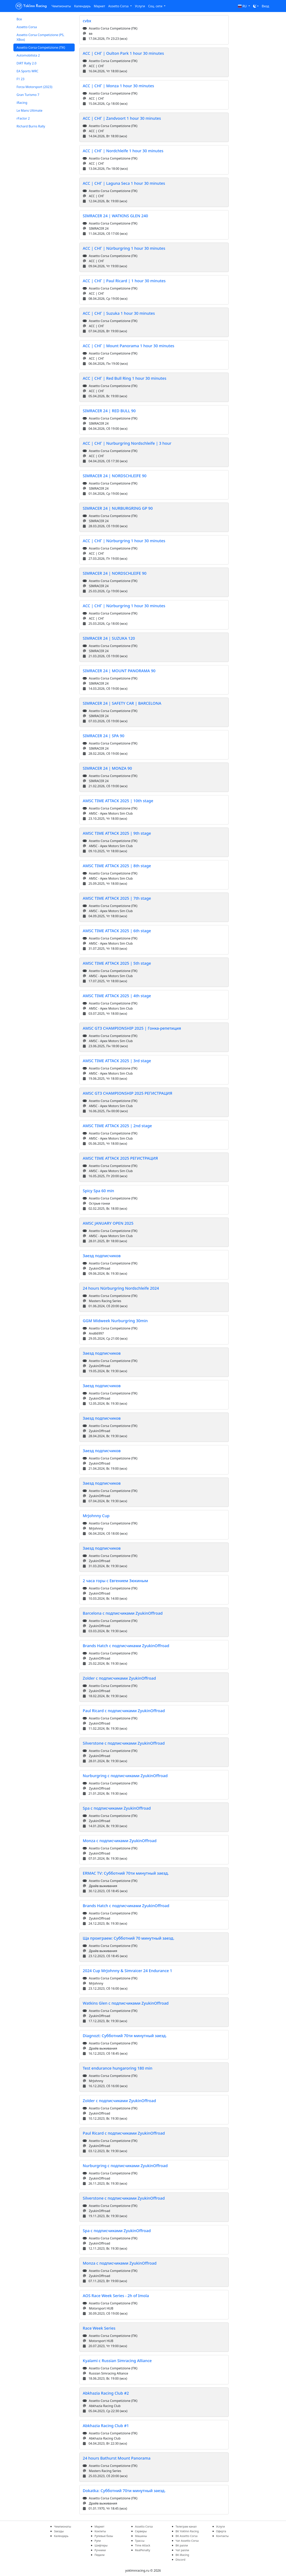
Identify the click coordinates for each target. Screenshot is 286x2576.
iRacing (22, 102)
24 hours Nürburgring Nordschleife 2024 (121, 1288)
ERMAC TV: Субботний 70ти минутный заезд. (126, 1873)
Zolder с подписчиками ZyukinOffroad (119, 2100)
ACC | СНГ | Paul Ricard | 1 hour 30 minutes (124, 280)
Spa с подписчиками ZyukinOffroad (117, 1808)
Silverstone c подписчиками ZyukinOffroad (124, 1743)
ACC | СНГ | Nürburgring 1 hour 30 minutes (124, 248)
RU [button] (243, 6)
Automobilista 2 (28, 55)
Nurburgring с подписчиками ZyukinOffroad (125, 2165)
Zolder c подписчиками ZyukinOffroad (119, 1678)
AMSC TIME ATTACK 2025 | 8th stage (117, 865)
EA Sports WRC (27, 71)
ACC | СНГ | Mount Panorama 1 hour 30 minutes (128, 345)
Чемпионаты (61, 6)
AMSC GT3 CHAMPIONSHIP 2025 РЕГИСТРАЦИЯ (127, 1093)
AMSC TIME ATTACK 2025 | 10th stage (118, 800)
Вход (265, 6)
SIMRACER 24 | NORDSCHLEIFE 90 (115, 475)
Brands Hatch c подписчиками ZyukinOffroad (126, 1645)
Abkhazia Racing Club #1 (106, 2425)
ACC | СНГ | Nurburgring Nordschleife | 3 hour (127, 443)
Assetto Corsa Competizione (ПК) (41, 47)
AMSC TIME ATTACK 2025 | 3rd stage (117, 1060)
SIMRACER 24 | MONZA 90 (107, 768)
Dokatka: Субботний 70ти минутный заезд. (124, 2490)
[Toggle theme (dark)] (256, 6)
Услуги (140, 6)
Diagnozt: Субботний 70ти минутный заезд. (125, 2035)
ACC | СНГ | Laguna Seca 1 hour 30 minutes (124, 183)
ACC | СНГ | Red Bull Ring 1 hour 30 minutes (124, 378)
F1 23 (20, 79)
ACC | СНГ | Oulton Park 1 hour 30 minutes (123, 53)
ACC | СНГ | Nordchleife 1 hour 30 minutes (123, 150)
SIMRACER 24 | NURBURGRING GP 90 (118, 508)
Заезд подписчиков (102, 1255)
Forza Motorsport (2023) (34, 87)
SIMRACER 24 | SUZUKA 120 (109, 638)
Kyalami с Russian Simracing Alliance (117, 2360)
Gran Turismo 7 (28, 95)
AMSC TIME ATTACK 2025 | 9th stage (117, 833)
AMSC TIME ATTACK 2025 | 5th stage (117, 963)
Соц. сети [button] (155, 6)
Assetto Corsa (27, 27)
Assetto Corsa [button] (118, 6)
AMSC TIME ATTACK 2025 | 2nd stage (117, 1125)
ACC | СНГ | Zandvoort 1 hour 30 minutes (122, 118)
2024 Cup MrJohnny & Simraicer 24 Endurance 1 (127, 1970)
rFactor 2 (23, 118)
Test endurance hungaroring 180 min (117, 2068)
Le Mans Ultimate (29, 110)
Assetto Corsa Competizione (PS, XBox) (40, 37)
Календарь (82, 6)
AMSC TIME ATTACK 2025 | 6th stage (117, 930)
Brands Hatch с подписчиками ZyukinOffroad (126, 1905)
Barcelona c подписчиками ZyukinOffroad (123, 1613)
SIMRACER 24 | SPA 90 (103, 735)
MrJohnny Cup (96, 1515)
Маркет (99, 6)
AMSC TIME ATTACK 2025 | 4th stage (117, 995)
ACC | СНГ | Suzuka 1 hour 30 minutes (119, 313)
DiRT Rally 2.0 (26, 63)
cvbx (87, 20)
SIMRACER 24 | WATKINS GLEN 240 (115, 215)
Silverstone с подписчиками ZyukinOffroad (124, 2198)
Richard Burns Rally (31, 126)
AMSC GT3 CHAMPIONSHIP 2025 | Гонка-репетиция (132, 1028)
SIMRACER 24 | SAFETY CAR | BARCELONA (122, 703)
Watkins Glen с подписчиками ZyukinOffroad (126, 2003)
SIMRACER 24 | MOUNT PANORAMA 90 (119, 670)
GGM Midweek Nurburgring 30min (115, 1320)
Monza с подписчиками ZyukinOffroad (120, 1840)
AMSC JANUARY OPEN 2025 (108, 1223)
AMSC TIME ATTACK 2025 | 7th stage (117, 898)
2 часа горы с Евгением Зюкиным (115, 1580)
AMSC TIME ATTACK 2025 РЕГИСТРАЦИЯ (120, 1158)
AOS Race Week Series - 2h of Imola (116, 2295)
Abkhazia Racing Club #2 (106, 2393)
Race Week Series (99, 2328)
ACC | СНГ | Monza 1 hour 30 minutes (118, 85)
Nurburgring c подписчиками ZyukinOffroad (125, 1775)
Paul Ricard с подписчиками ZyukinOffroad (124, 1710)
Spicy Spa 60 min (98, 1190)
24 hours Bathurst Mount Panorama (116, 2458)
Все (19, 19)
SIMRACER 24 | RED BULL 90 (109, 410)
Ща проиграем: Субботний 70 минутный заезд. (128, 1938)
